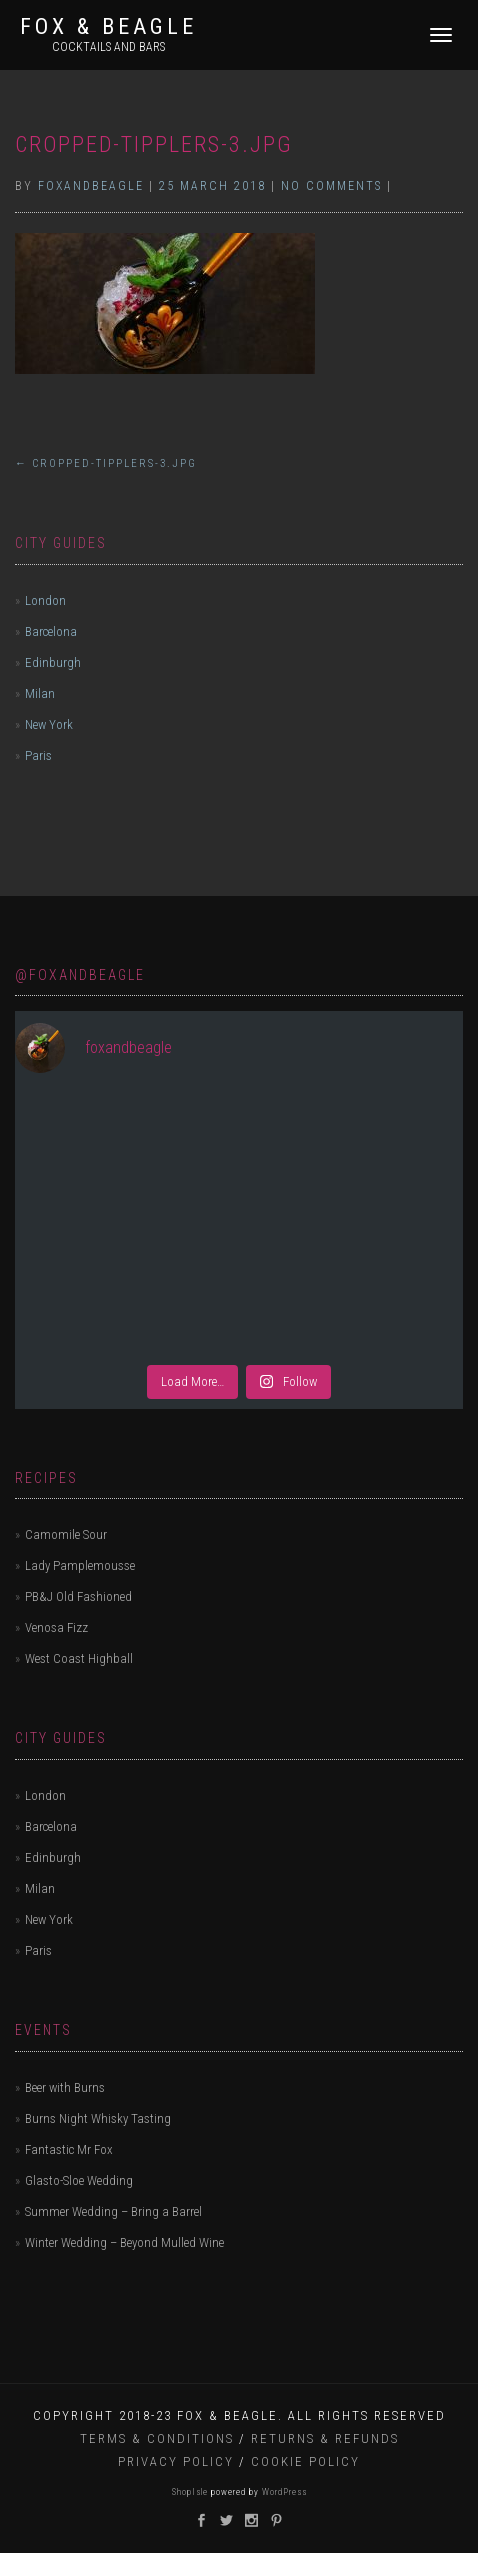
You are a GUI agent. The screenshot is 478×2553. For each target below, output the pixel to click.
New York (49, 724)
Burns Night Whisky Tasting (98, 2118)
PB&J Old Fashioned (78, 1596)
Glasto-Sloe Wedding (79, 2180)
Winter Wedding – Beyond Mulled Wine (124, 2242)
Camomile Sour (66, 1534)
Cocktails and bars (108, 47)
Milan (40, 693)
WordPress (283, 2492)
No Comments (331, 186)
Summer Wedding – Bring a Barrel (113, 2211)
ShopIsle (191, 2492)
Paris (38, 755)
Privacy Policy (176, 2461)
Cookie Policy (305, 2461)
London (45, 600)
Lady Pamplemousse (80, 1565)
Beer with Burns (65, 2087)
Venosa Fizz (56, 1627)
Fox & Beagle (108, 27)
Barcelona (51, 631)
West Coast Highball (79, 1658)
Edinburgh (53, 662)
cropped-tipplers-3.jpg (154, 144)
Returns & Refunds (325, 2438)
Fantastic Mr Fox (69, 2149)
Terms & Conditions (157, 2438)
